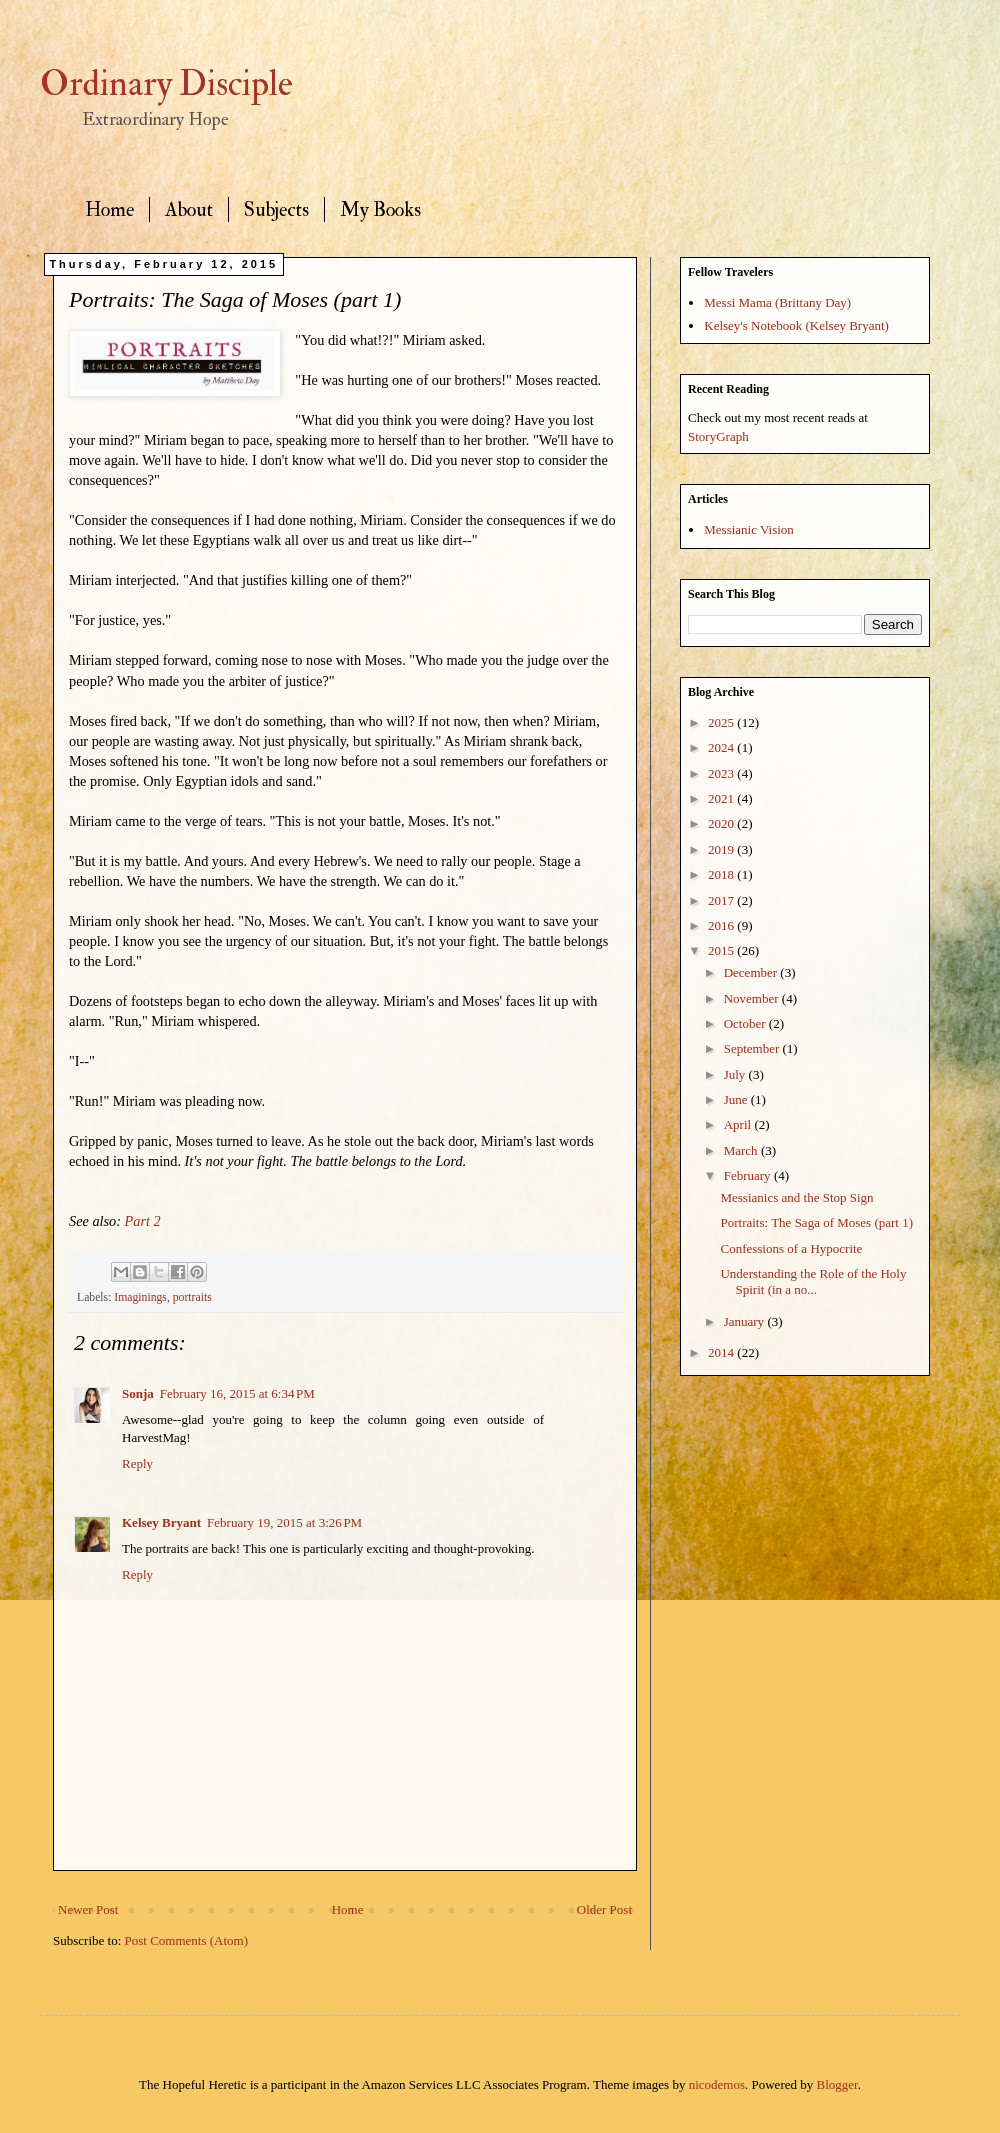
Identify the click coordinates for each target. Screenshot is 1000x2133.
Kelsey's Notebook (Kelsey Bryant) (796, 325)
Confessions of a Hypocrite (791, 1248)
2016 (722, 925)
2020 (722, 823)
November (753, 998)
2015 (722, 950)
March (742, 1150)
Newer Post (88, 1909)
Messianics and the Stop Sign (796, 1197)
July (736, 1074)
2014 (722, 1352)
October (746, 1023)
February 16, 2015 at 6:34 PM (237, 1393)
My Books (380, 209)
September (753, 1048)
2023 (722, 773)
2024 (722, 747)
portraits (192, 1297)
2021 (722, 798)
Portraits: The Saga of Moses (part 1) (816, 1222)
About (189, 209)
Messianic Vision (749, 529)
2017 (722, 900)
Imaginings (140, 1297)
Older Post (604, 1909)
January (746, 1321)
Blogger (837, 2084)
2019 (722, 849)
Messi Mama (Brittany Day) (777, 302)
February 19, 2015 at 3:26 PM (284, 1522)
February (749, 1175)
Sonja (138, 1393)
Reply (137, 1463)
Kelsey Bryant (161, 1522)
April (739, 1124)
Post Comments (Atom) (187, 1940)
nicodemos (717, 2084)
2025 (722, 722)
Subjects (276, 209)
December (752, 972)
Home (109, 209)
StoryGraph (718, 436)
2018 (722, 874)
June (737, 1099)
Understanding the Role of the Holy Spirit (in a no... (813, 1281)
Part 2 (143, 1221)
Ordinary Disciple (166, 84)
